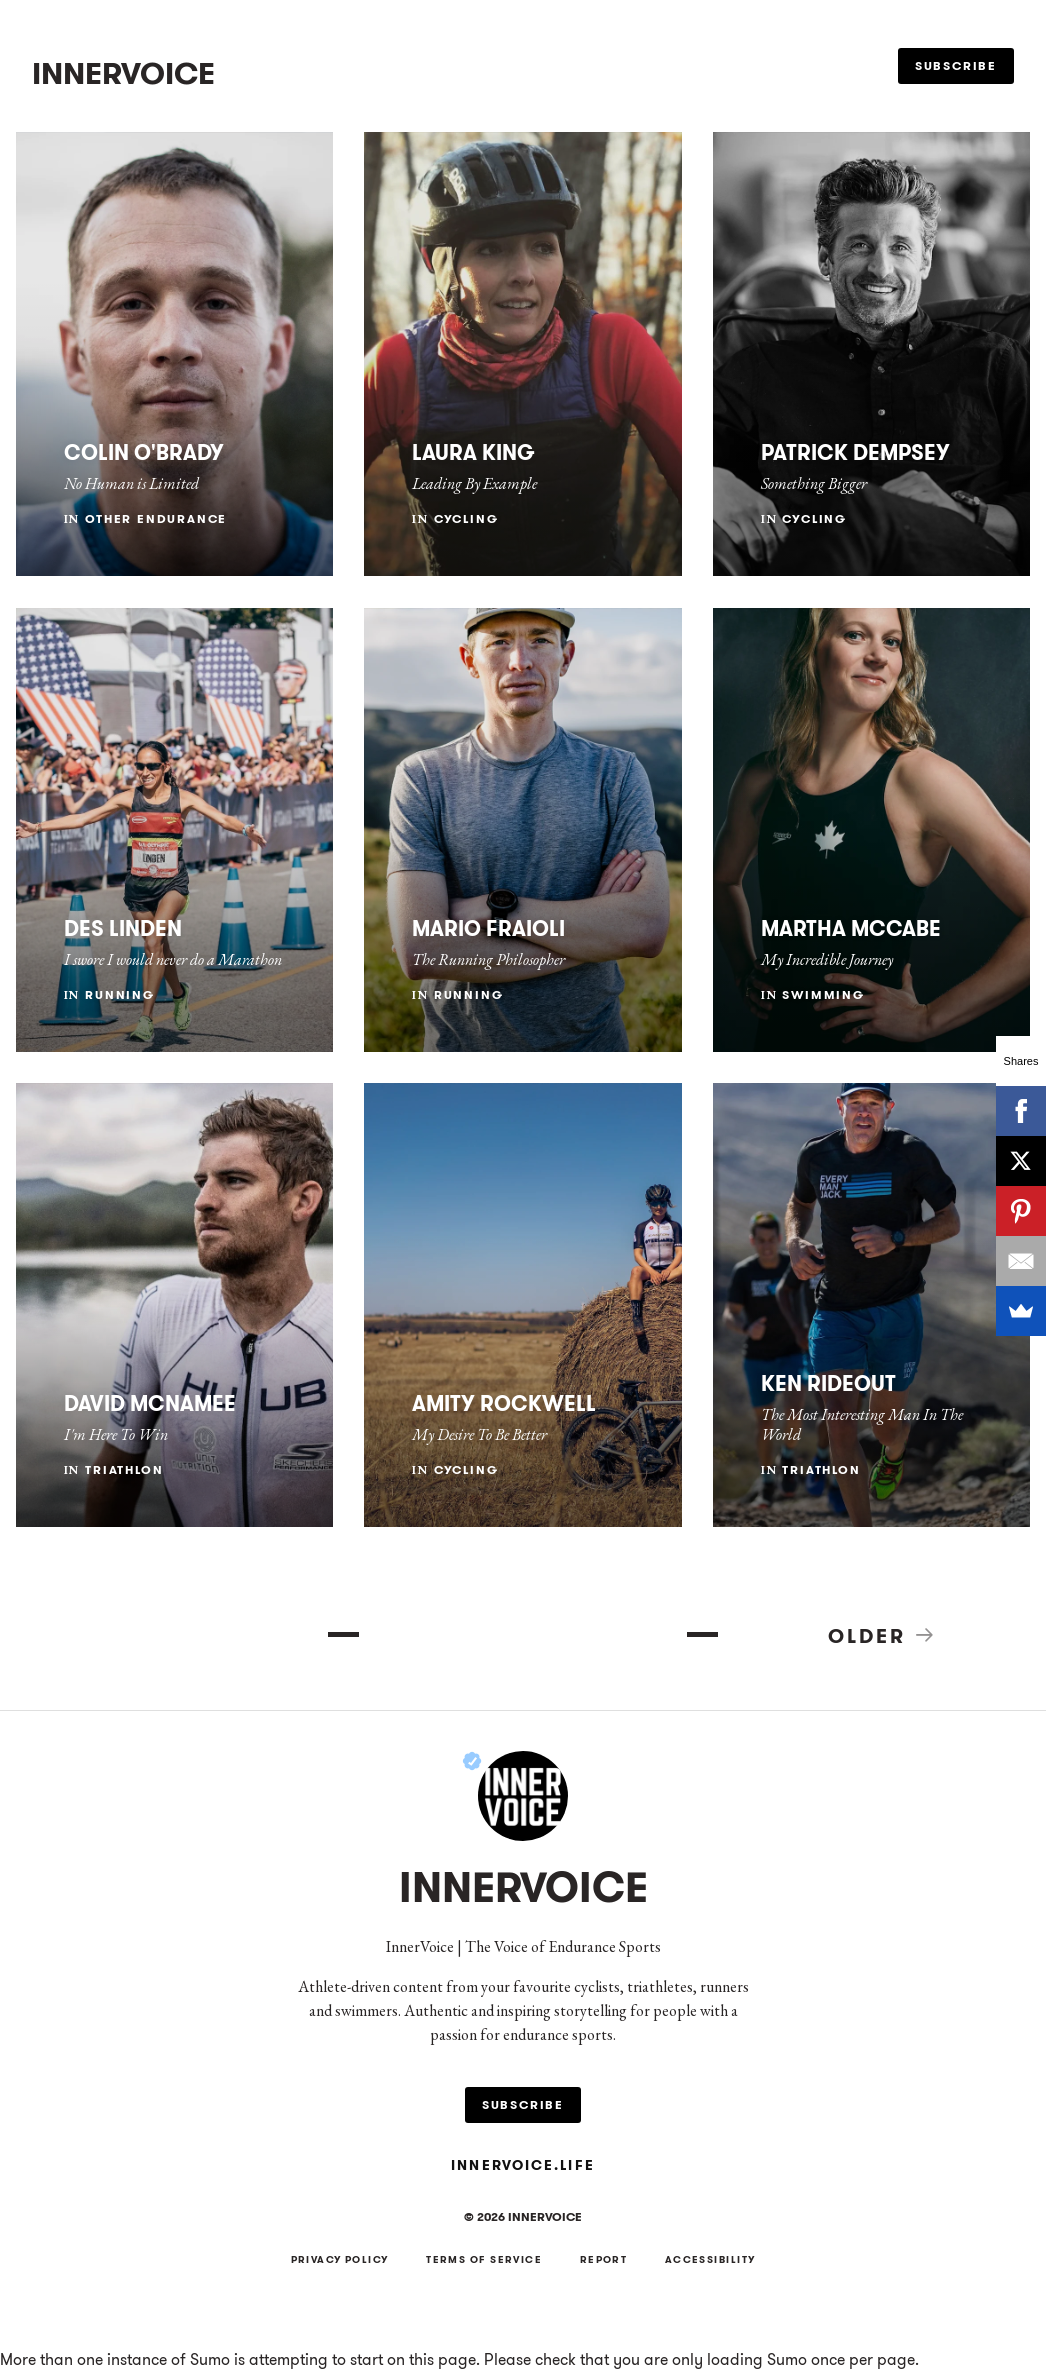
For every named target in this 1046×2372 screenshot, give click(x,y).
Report (604, 2260)
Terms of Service (484, 2260)
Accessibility (710, 2260)
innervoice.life (523, 2165)
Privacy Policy (340, 2260)
